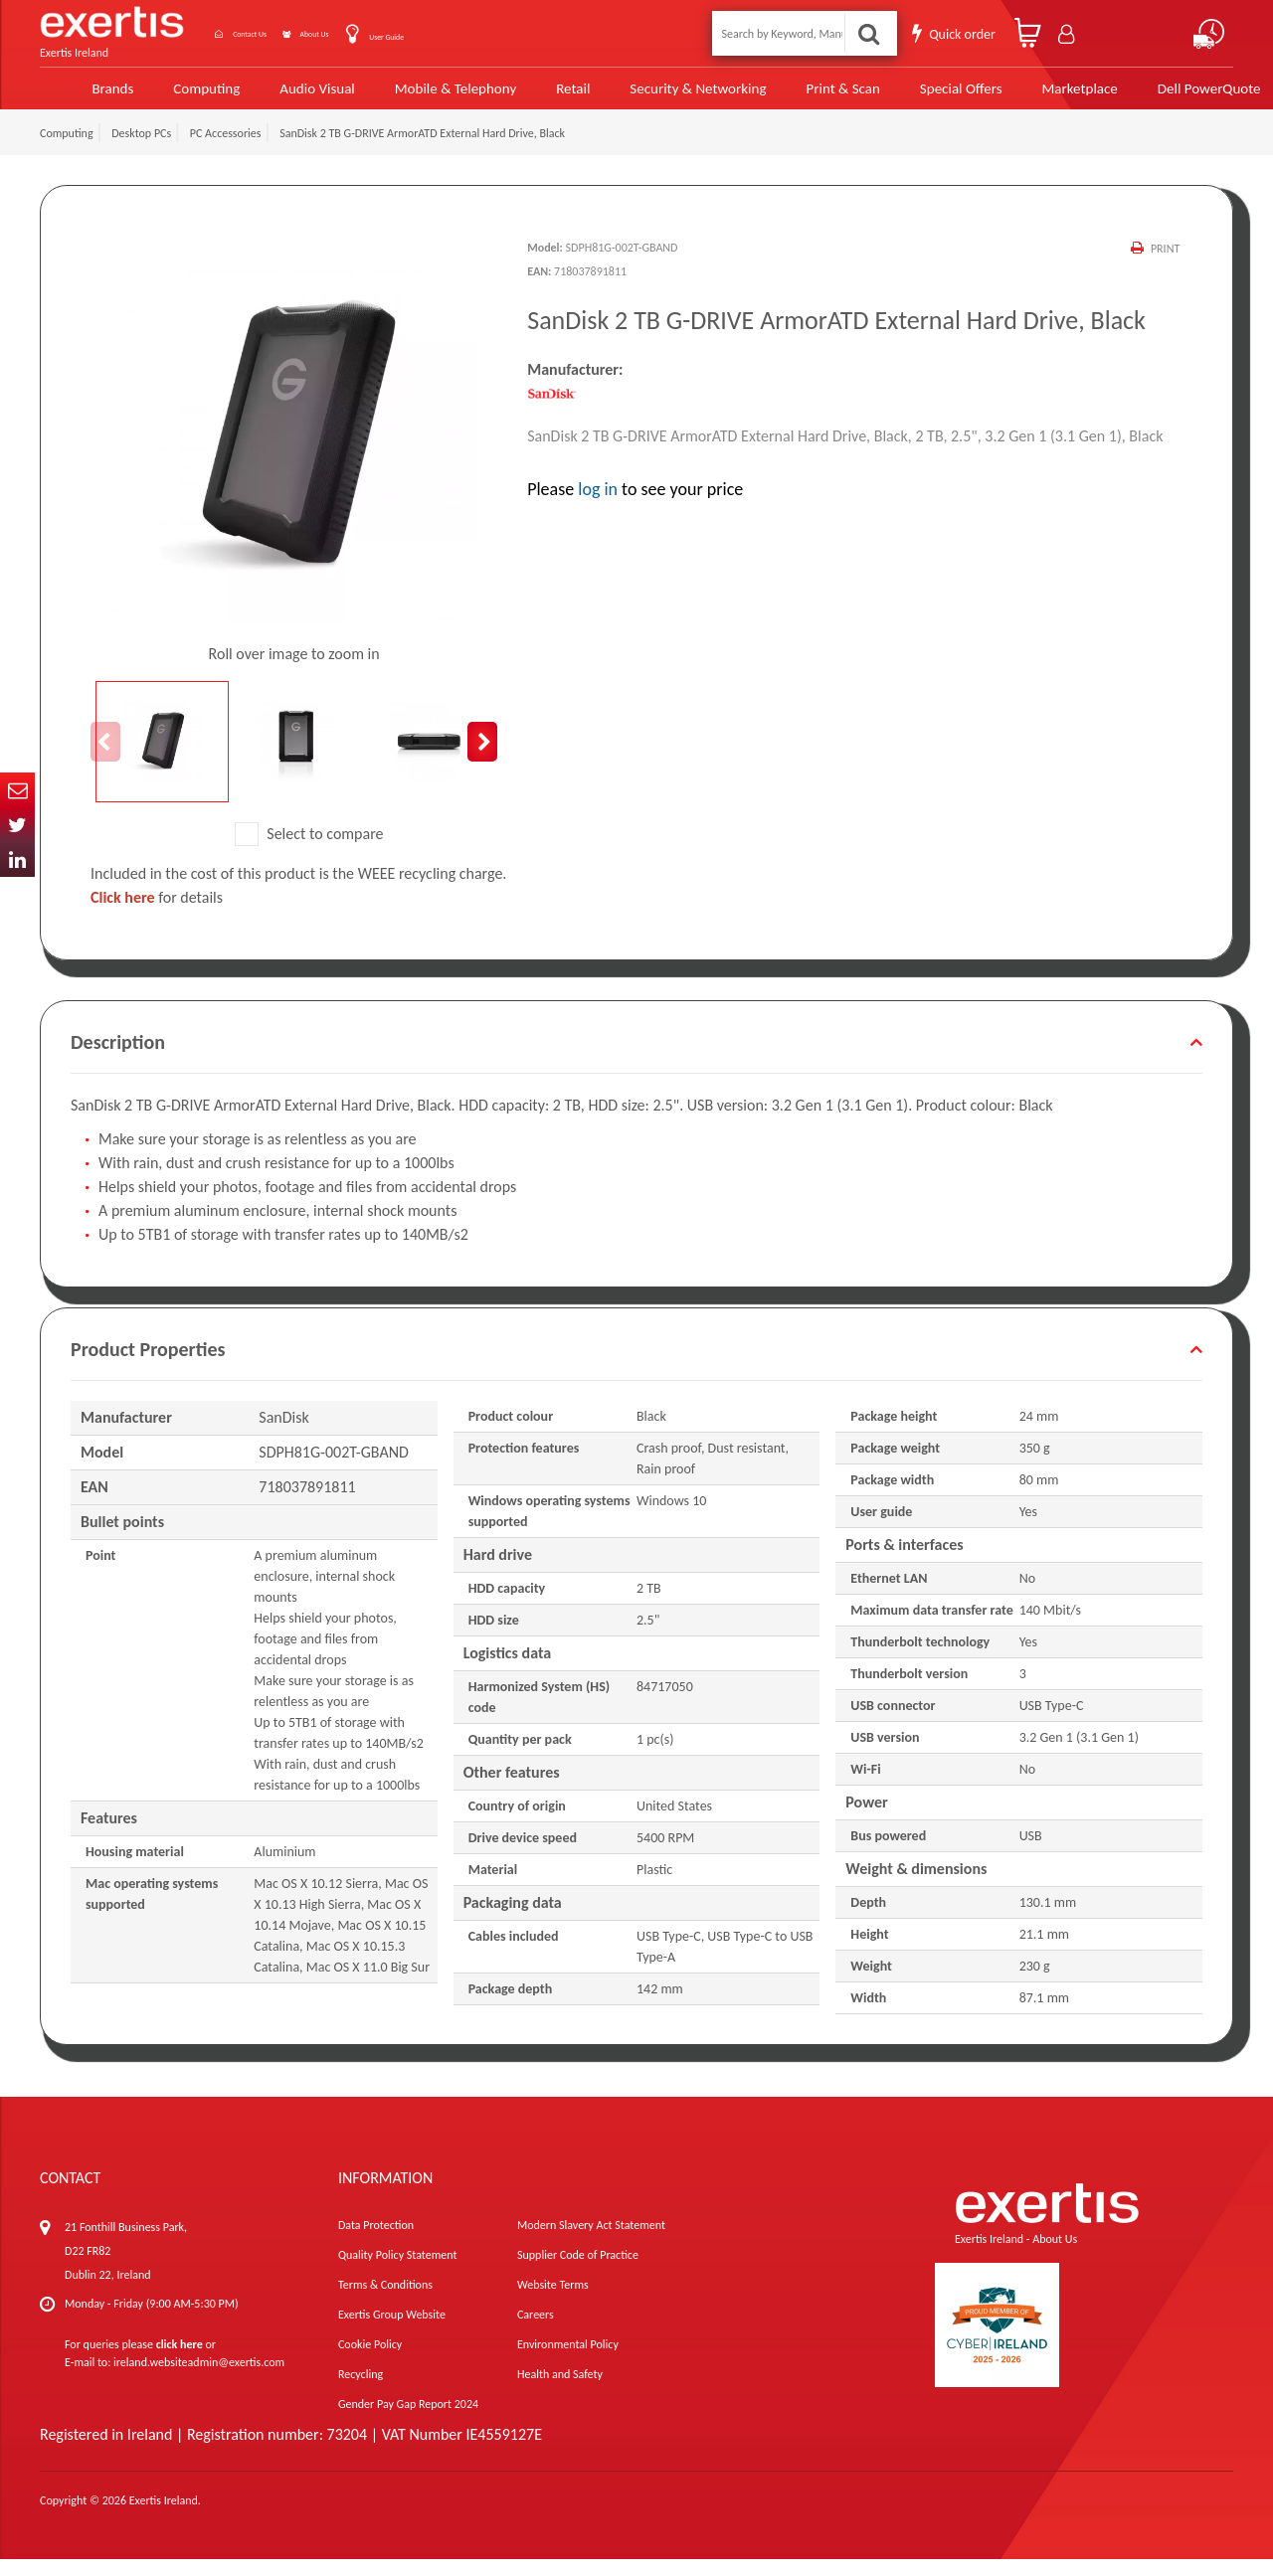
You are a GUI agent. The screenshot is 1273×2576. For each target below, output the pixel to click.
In (17, 859)
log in (598, 506)
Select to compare (309, 850)
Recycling (360, 2391)
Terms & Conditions (385, 2302)
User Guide (476, 35)
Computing (174, 96)
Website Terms (553, 2302)
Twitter (17, 824)
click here (179, 2361)
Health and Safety (560, 2391)
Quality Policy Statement (397, 2272)
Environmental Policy (568, 2361)
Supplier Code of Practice (577, 2272)
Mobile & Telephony (420, 96)
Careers (535, 2331)
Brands (80, 96)
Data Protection (376, 2242)
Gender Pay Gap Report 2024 (408, 2421)
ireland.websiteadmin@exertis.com (198, 2379)
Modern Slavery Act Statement (591, 2242)
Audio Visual (283, 96)
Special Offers (917, 96)
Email (17, 790)
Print (1163, 265)
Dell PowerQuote (1163, 96)
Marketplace (1035, 96)
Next (482, 758)
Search (871, 33)
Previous (105, 758)
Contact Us (274, 33)
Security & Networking (659, 96)
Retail (536, 96)
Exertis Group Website (392, 2331)
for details (157, 914)
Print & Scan (802, 96)
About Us (375, 33)
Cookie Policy (370, 2361)
